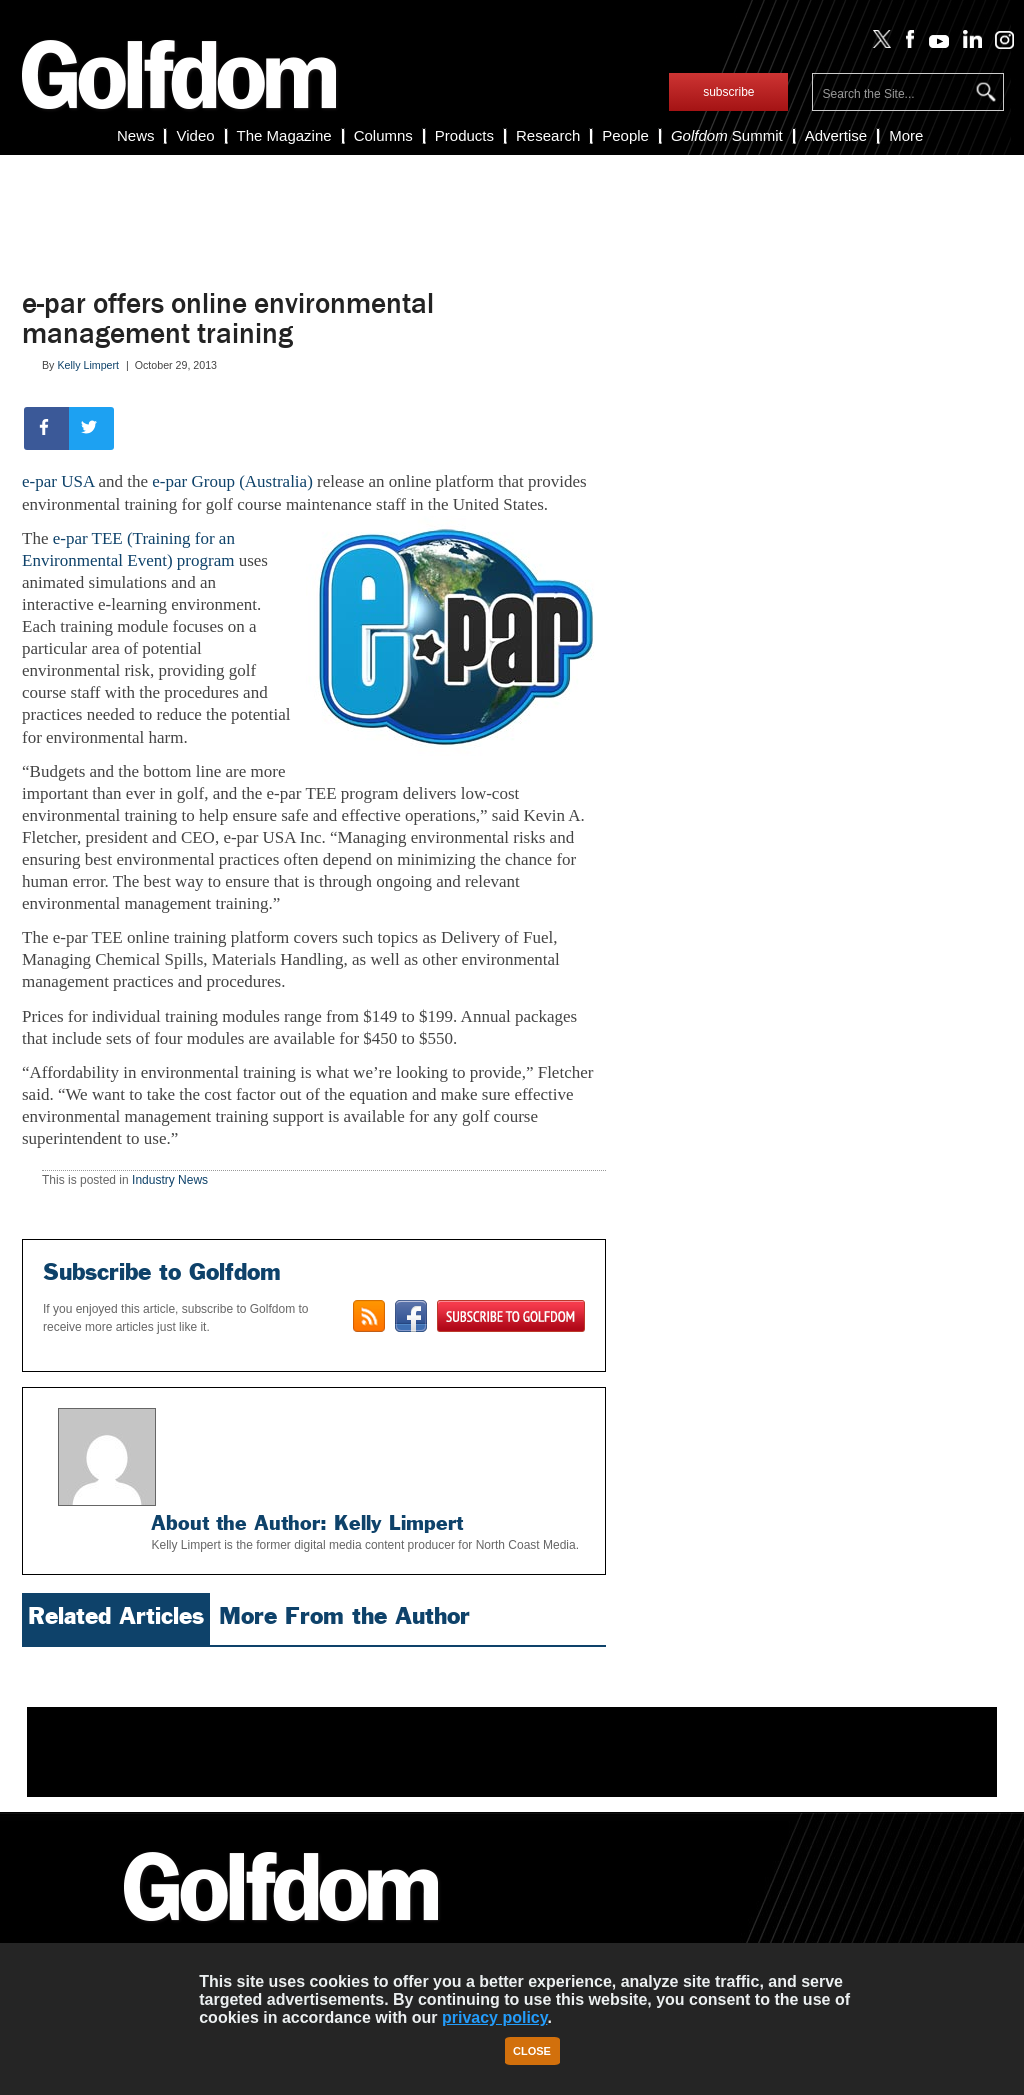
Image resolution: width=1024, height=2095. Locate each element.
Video (195, 135)
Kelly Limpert (88, 365)
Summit (727, 135)
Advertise (836, 135)
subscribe (728, 92)
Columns (383, 135)
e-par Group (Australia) (232, 481)
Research (548, 135)
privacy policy (495, 2017)
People (625, 135)
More (906, 135)
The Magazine (284, 135)
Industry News (170, 1180)
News (136, 135)
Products (464, 135)
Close (532, 2051)
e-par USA (58, 481)
